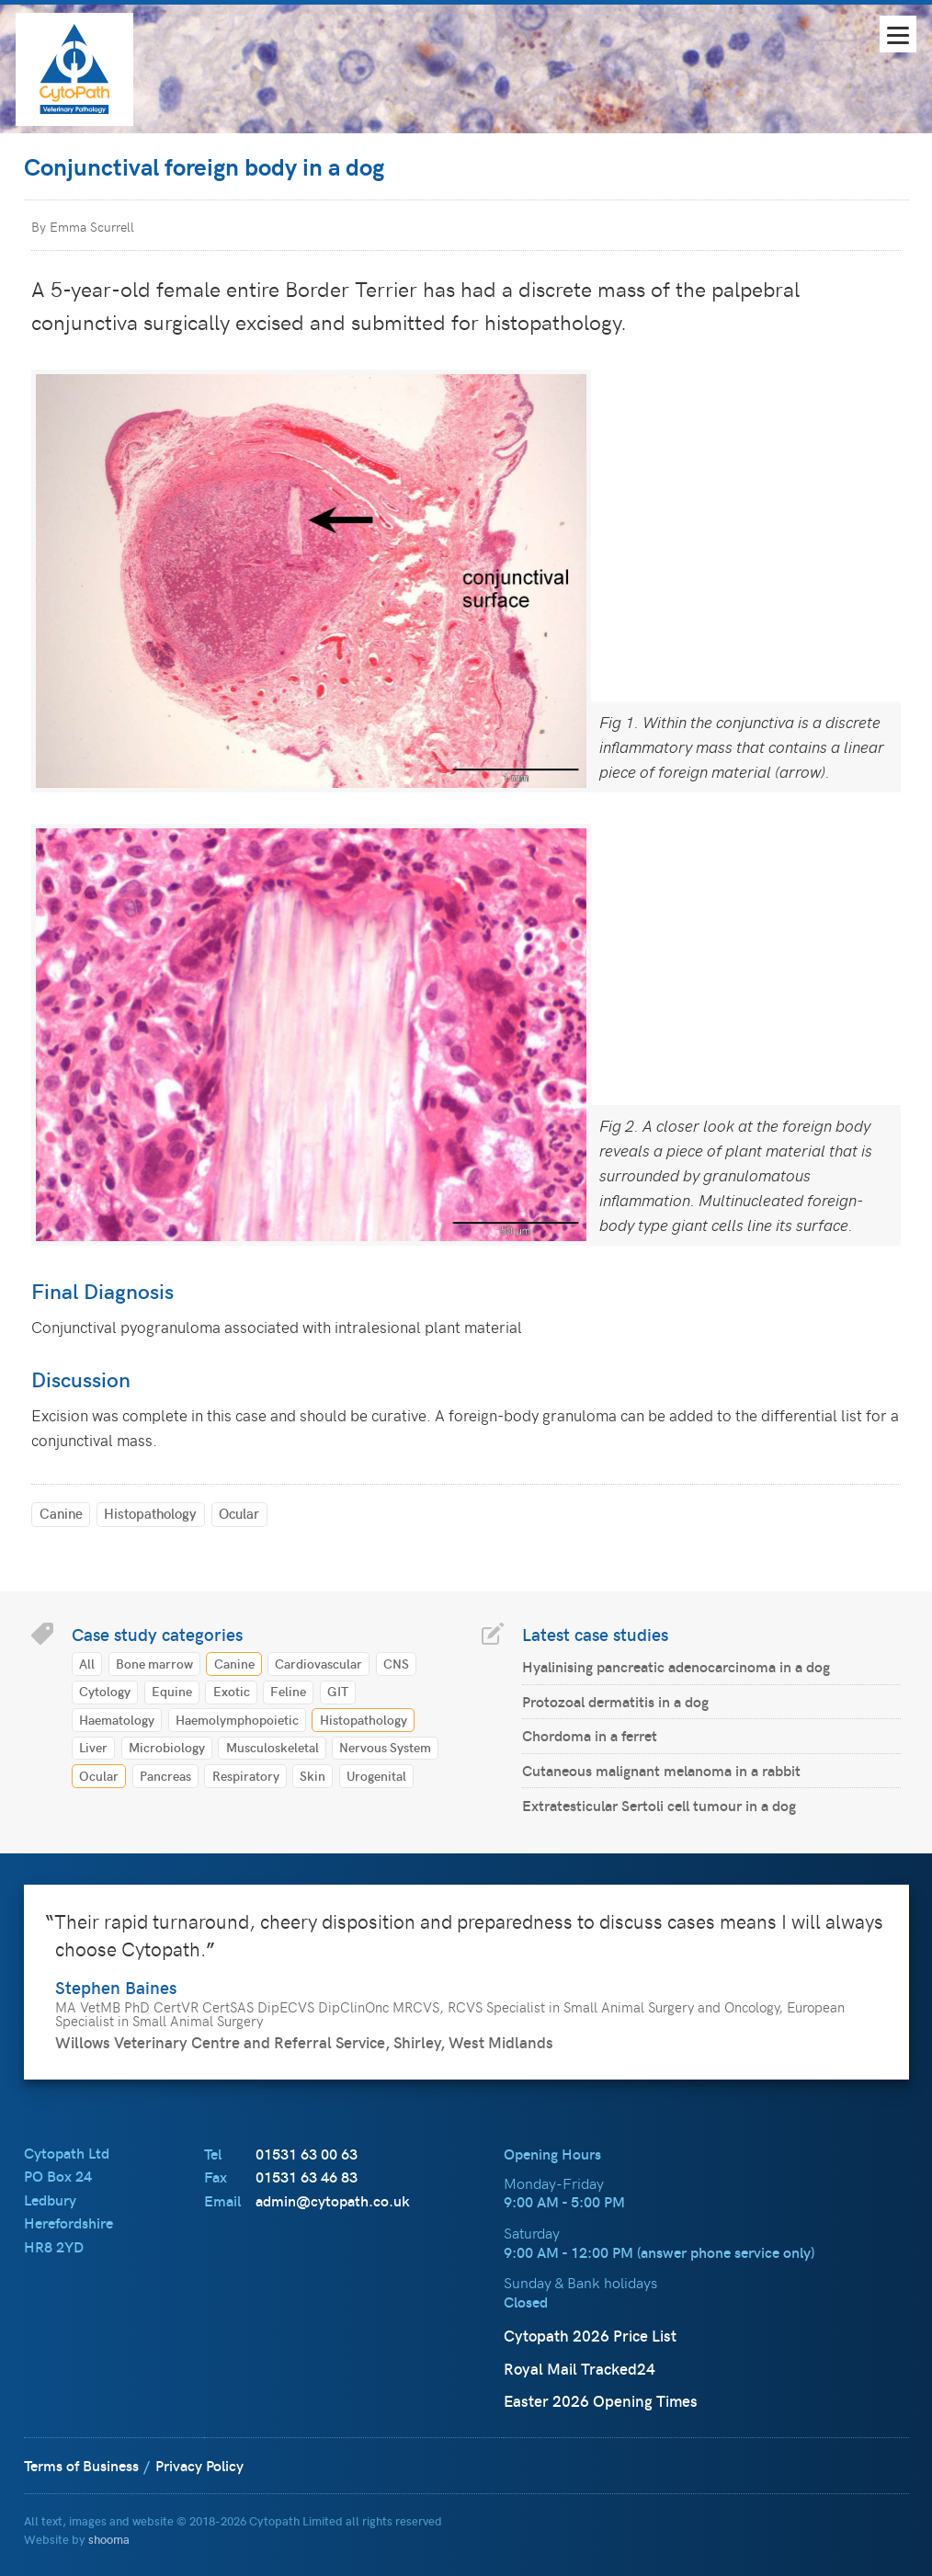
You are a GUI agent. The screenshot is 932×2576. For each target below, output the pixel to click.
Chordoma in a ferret (589, 1735)
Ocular (239, 1512)
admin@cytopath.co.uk (333, 2200)
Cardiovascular (318, 1663)
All (87, 1663)
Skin (312, 1775)
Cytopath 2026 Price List (590, 2335)
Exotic (231, 1690)
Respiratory (245, 1775)
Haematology (116, 1719)
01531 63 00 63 (307, 2153)
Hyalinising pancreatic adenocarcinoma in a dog (676, 1666)
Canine (61, 1512)
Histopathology (150, 1512)
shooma (109, 2539)
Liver (93, 1747)
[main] (466, 993)
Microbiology (167, 1747)
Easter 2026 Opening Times (601, 2400)
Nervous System (385, 1747)
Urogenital (376, 1775)
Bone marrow (154, 1663)
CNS (396, 1663)
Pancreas (165, 1775)
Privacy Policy (199, 2465)
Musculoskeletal (272, 1747)
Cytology (105, 1690)
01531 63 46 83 (307, 2176)
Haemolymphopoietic (237, 1719)
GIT (337, 1690)
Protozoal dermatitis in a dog (615, 1701)
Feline (288, 1690)
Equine (172, 1690)
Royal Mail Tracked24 (579, 2368)
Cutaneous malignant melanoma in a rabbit (661, 1770)
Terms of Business (81, 2465)
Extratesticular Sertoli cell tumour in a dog (659, 1805)
